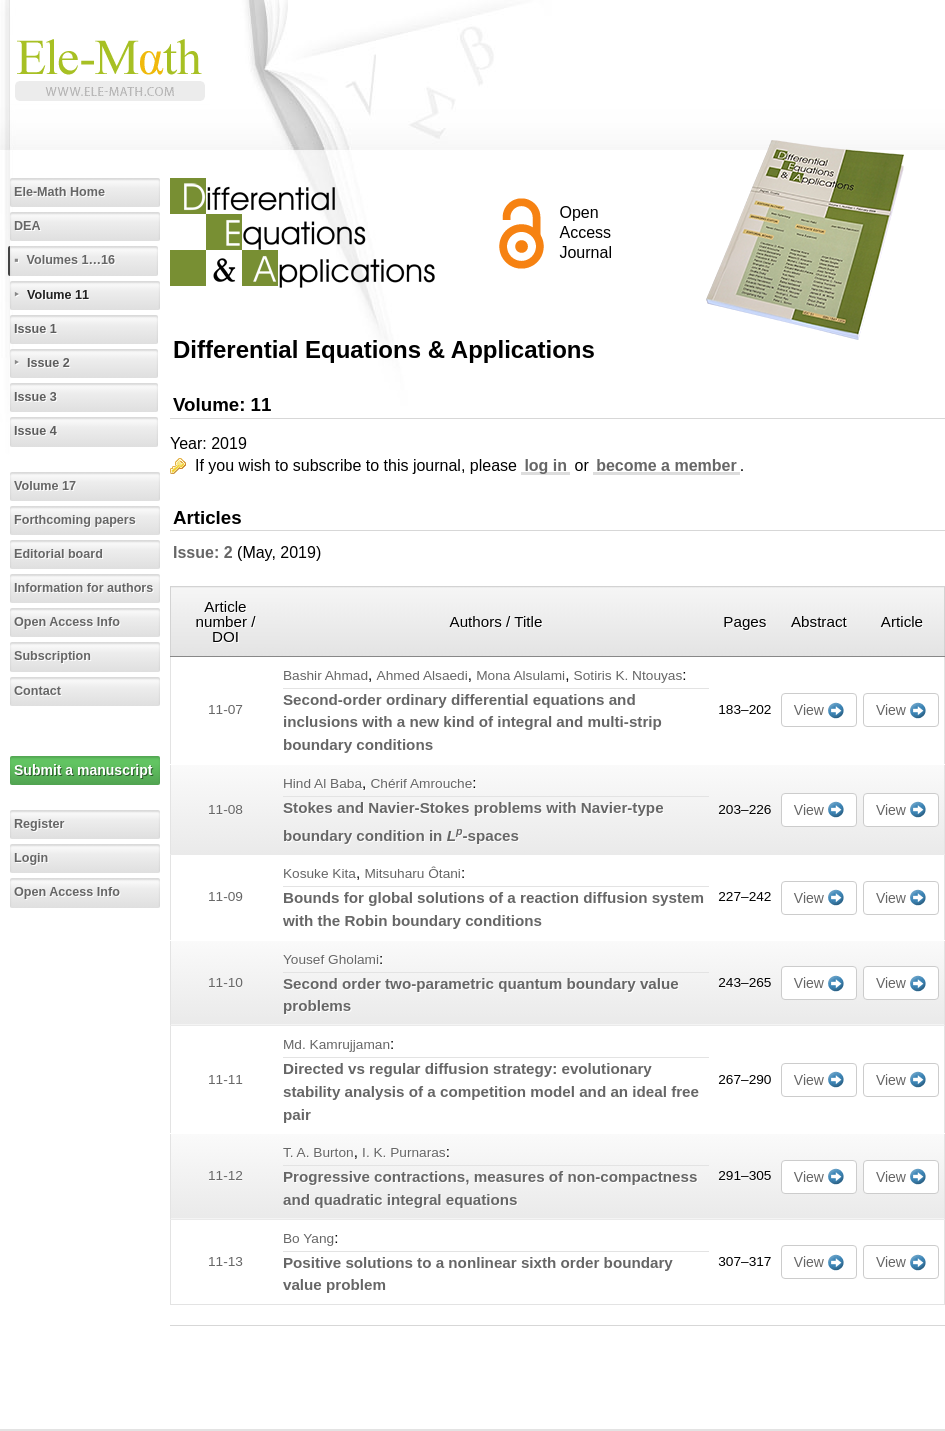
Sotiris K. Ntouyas (628, 675)
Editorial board (58, 554)
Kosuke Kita (319, 873)
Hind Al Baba (322, 783)
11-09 (225, 896)
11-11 (225, 1079)
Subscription (52, 656)
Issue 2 (48, 363)
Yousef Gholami (331, 959)
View (809, 710)
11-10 (225, 982)
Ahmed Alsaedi (422, 675)
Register (39, 824)
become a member (666, 465)
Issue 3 (35, 397)
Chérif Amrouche (421, 783)
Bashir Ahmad (325, 675)
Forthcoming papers (75, 520)
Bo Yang (308, 1238)
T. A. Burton (318, 1152)
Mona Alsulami (520, 675)
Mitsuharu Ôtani (412, 873)
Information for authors (83, 588)
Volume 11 (58, 295)
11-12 (225, 1175)
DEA (27, 226)
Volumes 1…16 (70, 260)
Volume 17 (45, 486)
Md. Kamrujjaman (336, 1044)
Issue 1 (35, 329)
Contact (37, 691)
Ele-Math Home (59, 192)
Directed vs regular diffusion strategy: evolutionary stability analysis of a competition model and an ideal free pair (491, 1091)
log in (545, 465)
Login (31, 858)
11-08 (225, 809)
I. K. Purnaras (404, 1152)
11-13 (225, 1261)
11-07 (225, 709)
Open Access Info (67, 622)
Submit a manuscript (83, 770)
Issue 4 (35, 431)
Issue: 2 (203, 552)
